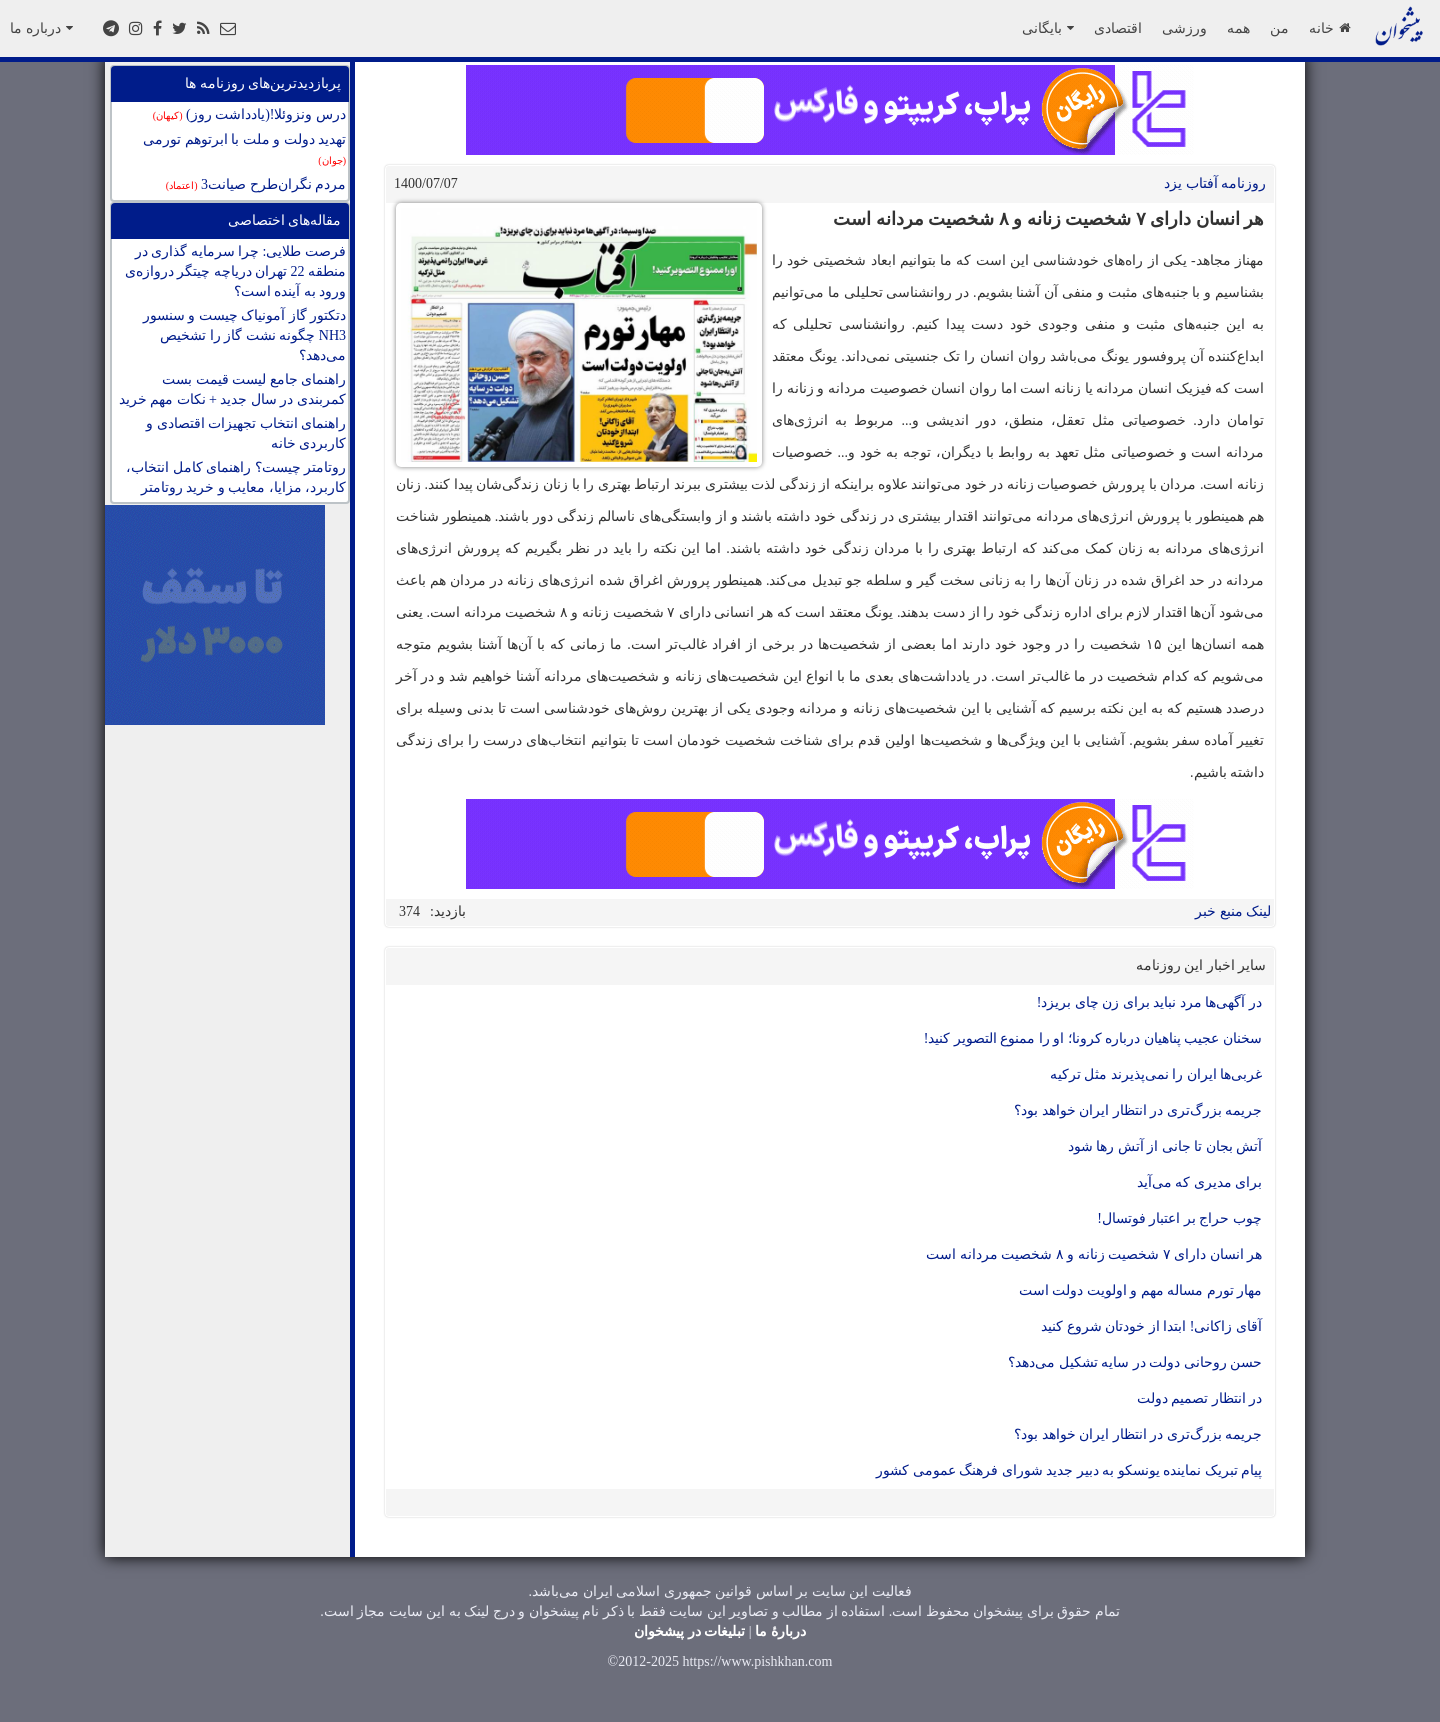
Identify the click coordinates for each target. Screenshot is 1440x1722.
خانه (1329, 28)
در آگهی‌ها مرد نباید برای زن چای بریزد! (1149, 1002)
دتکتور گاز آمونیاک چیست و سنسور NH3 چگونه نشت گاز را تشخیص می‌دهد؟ (245, 335)
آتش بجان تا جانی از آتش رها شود (1165, 1146)
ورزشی (1184, 28)
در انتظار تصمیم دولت (1200, 1398)
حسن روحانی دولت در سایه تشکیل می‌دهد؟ (1135, 1362)
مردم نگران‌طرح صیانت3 (256, 184)
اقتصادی (1118, 28)
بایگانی (1048, 28)
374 (409, 911)
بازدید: (448, 911)
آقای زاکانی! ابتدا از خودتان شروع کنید (1151, 1326)
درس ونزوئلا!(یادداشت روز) (249, 114)
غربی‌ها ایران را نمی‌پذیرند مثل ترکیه (1156, 1074)
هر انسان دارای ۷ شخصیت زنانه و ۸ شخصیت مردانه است (1094, 1254)
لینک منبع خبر (1233, 911)
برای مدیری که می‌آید (1200, 1182)
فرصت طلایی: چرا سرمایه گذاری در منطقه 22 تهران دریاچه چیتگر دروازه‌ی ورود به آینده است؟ (236, 271)
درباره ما (41, 28)
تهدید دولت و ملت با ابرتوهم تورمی (244, 149)
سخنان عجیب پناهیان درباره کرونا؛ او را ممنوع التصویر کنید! (1093, 1038)
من (1279, 28)
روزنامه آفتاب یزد (1215, 183)
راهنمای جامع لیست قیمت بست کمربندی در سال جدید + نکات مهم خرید (232, 389)
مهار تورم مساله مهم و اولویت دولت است (1141, 1290)
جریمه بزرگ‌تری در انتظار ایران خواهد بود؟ (1138, 1110)
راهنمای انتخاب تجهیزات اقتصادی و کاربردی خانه (246, 433)
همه (1238, 28)
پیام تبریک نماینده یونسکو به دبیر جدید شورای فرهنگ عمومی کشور (1069, 1470)
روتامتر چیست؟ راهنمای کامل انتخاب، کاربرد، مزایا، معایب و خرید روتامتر (236, 477)
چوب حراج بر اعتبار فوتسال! (1179, 1218)
